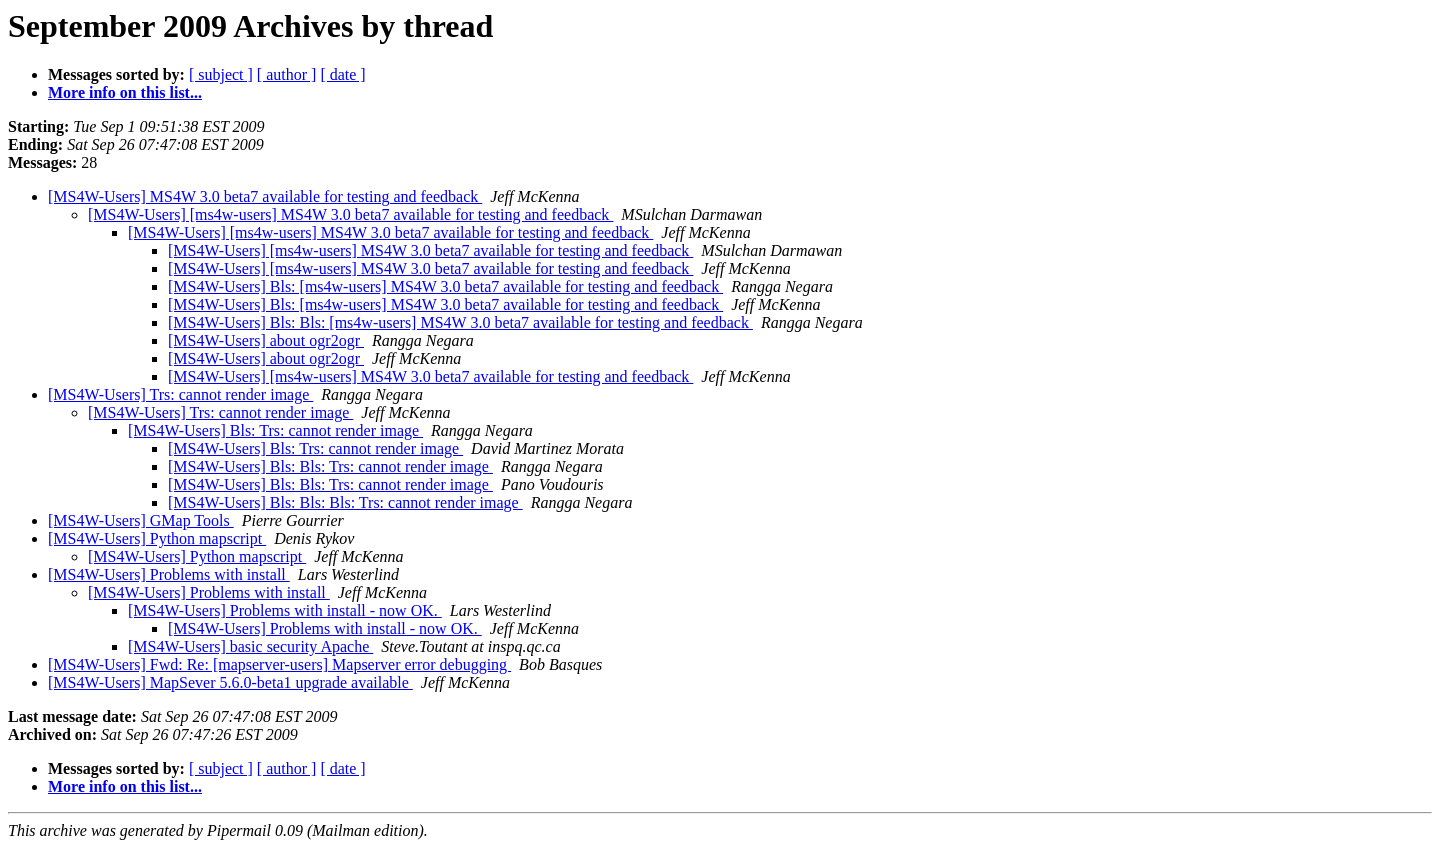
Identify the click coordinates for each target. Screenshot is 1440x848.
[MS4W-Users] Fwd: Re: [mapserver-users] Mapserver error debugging (279, 664)
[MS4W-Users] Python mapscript (157, 538)
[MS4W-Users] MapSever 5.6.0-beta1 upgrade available (230, 682)
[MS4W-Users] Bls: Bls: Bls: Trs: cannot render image (345, 502)
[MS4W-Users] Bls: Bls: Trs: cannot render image (330, 466)
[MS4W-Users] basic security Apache (250, 646)
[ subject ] (221, 74)
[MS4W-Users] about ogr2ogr (266, 340)
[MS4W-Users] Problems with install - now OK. (285, 610)
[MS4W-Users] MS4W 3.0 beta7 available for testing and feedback (265, 196)
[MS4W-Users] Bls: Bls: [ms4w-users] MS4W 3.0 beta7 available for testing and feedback (460, 322)
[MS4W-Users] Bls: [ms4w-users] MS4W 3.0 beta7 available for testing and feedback (445, 286)
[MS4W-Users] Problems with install (169, 574)
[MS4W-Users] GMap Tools (141, 520)
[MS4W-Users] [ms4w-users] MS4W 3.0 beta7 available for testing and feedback (350, 214)
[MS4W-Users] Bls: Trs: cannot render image (275, 430)
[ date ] (342, 74)
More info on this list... (125, 92)
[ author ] (287, 74)
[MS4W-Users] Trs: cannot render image (180, 394)
